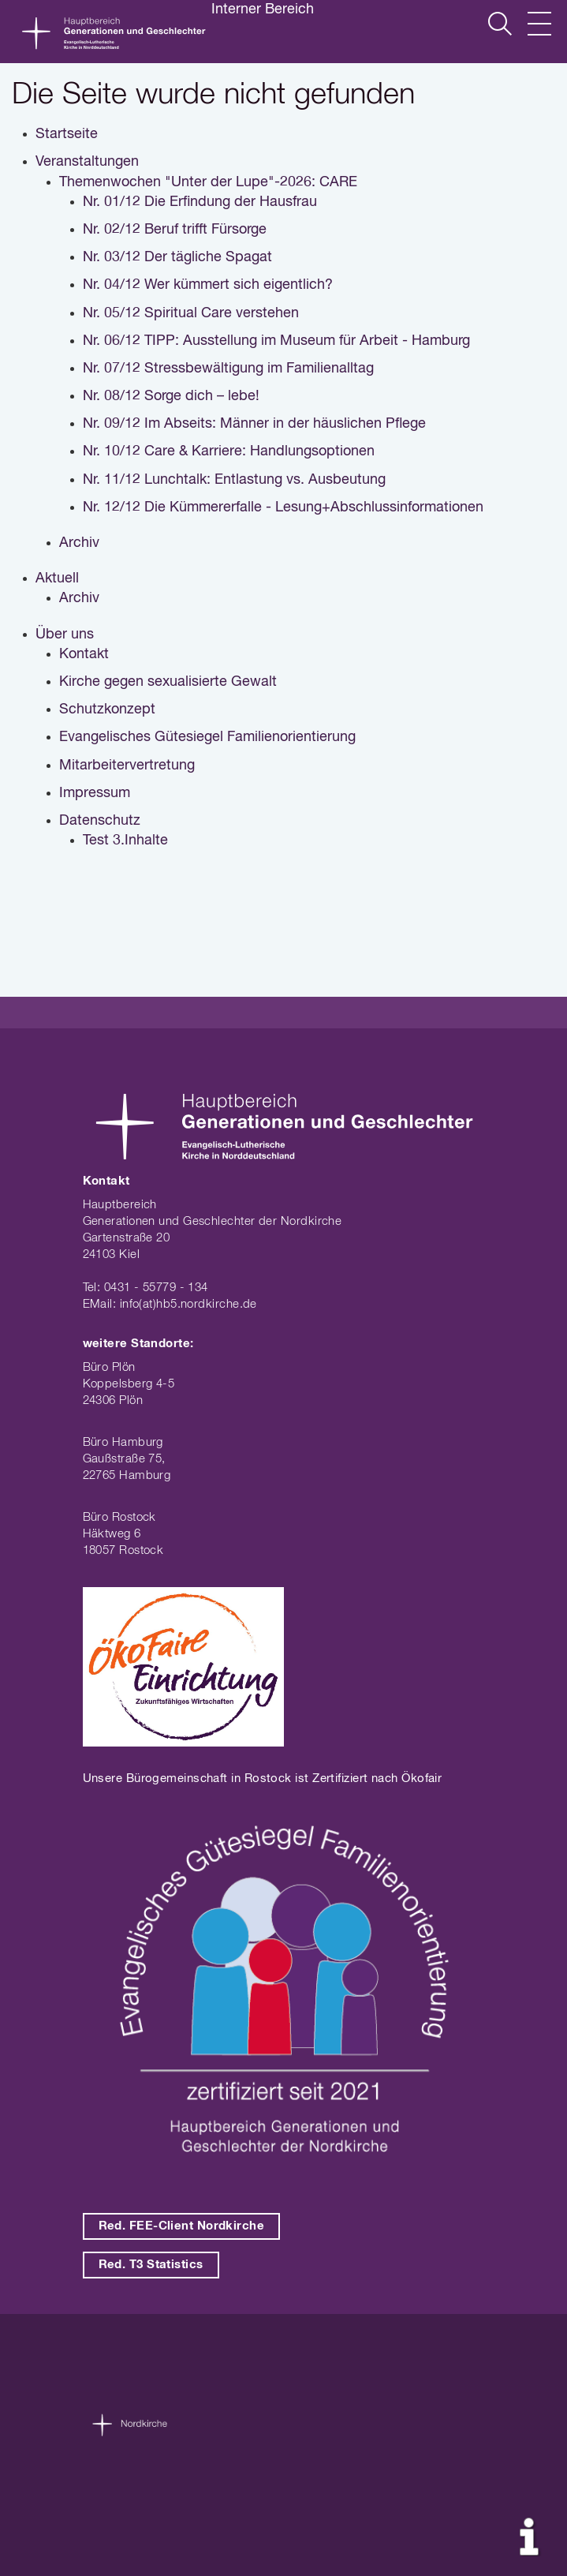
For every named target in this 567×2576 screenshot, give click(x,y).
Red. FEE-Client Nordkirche (182, 2226)
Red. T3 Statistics (151, 2265)
